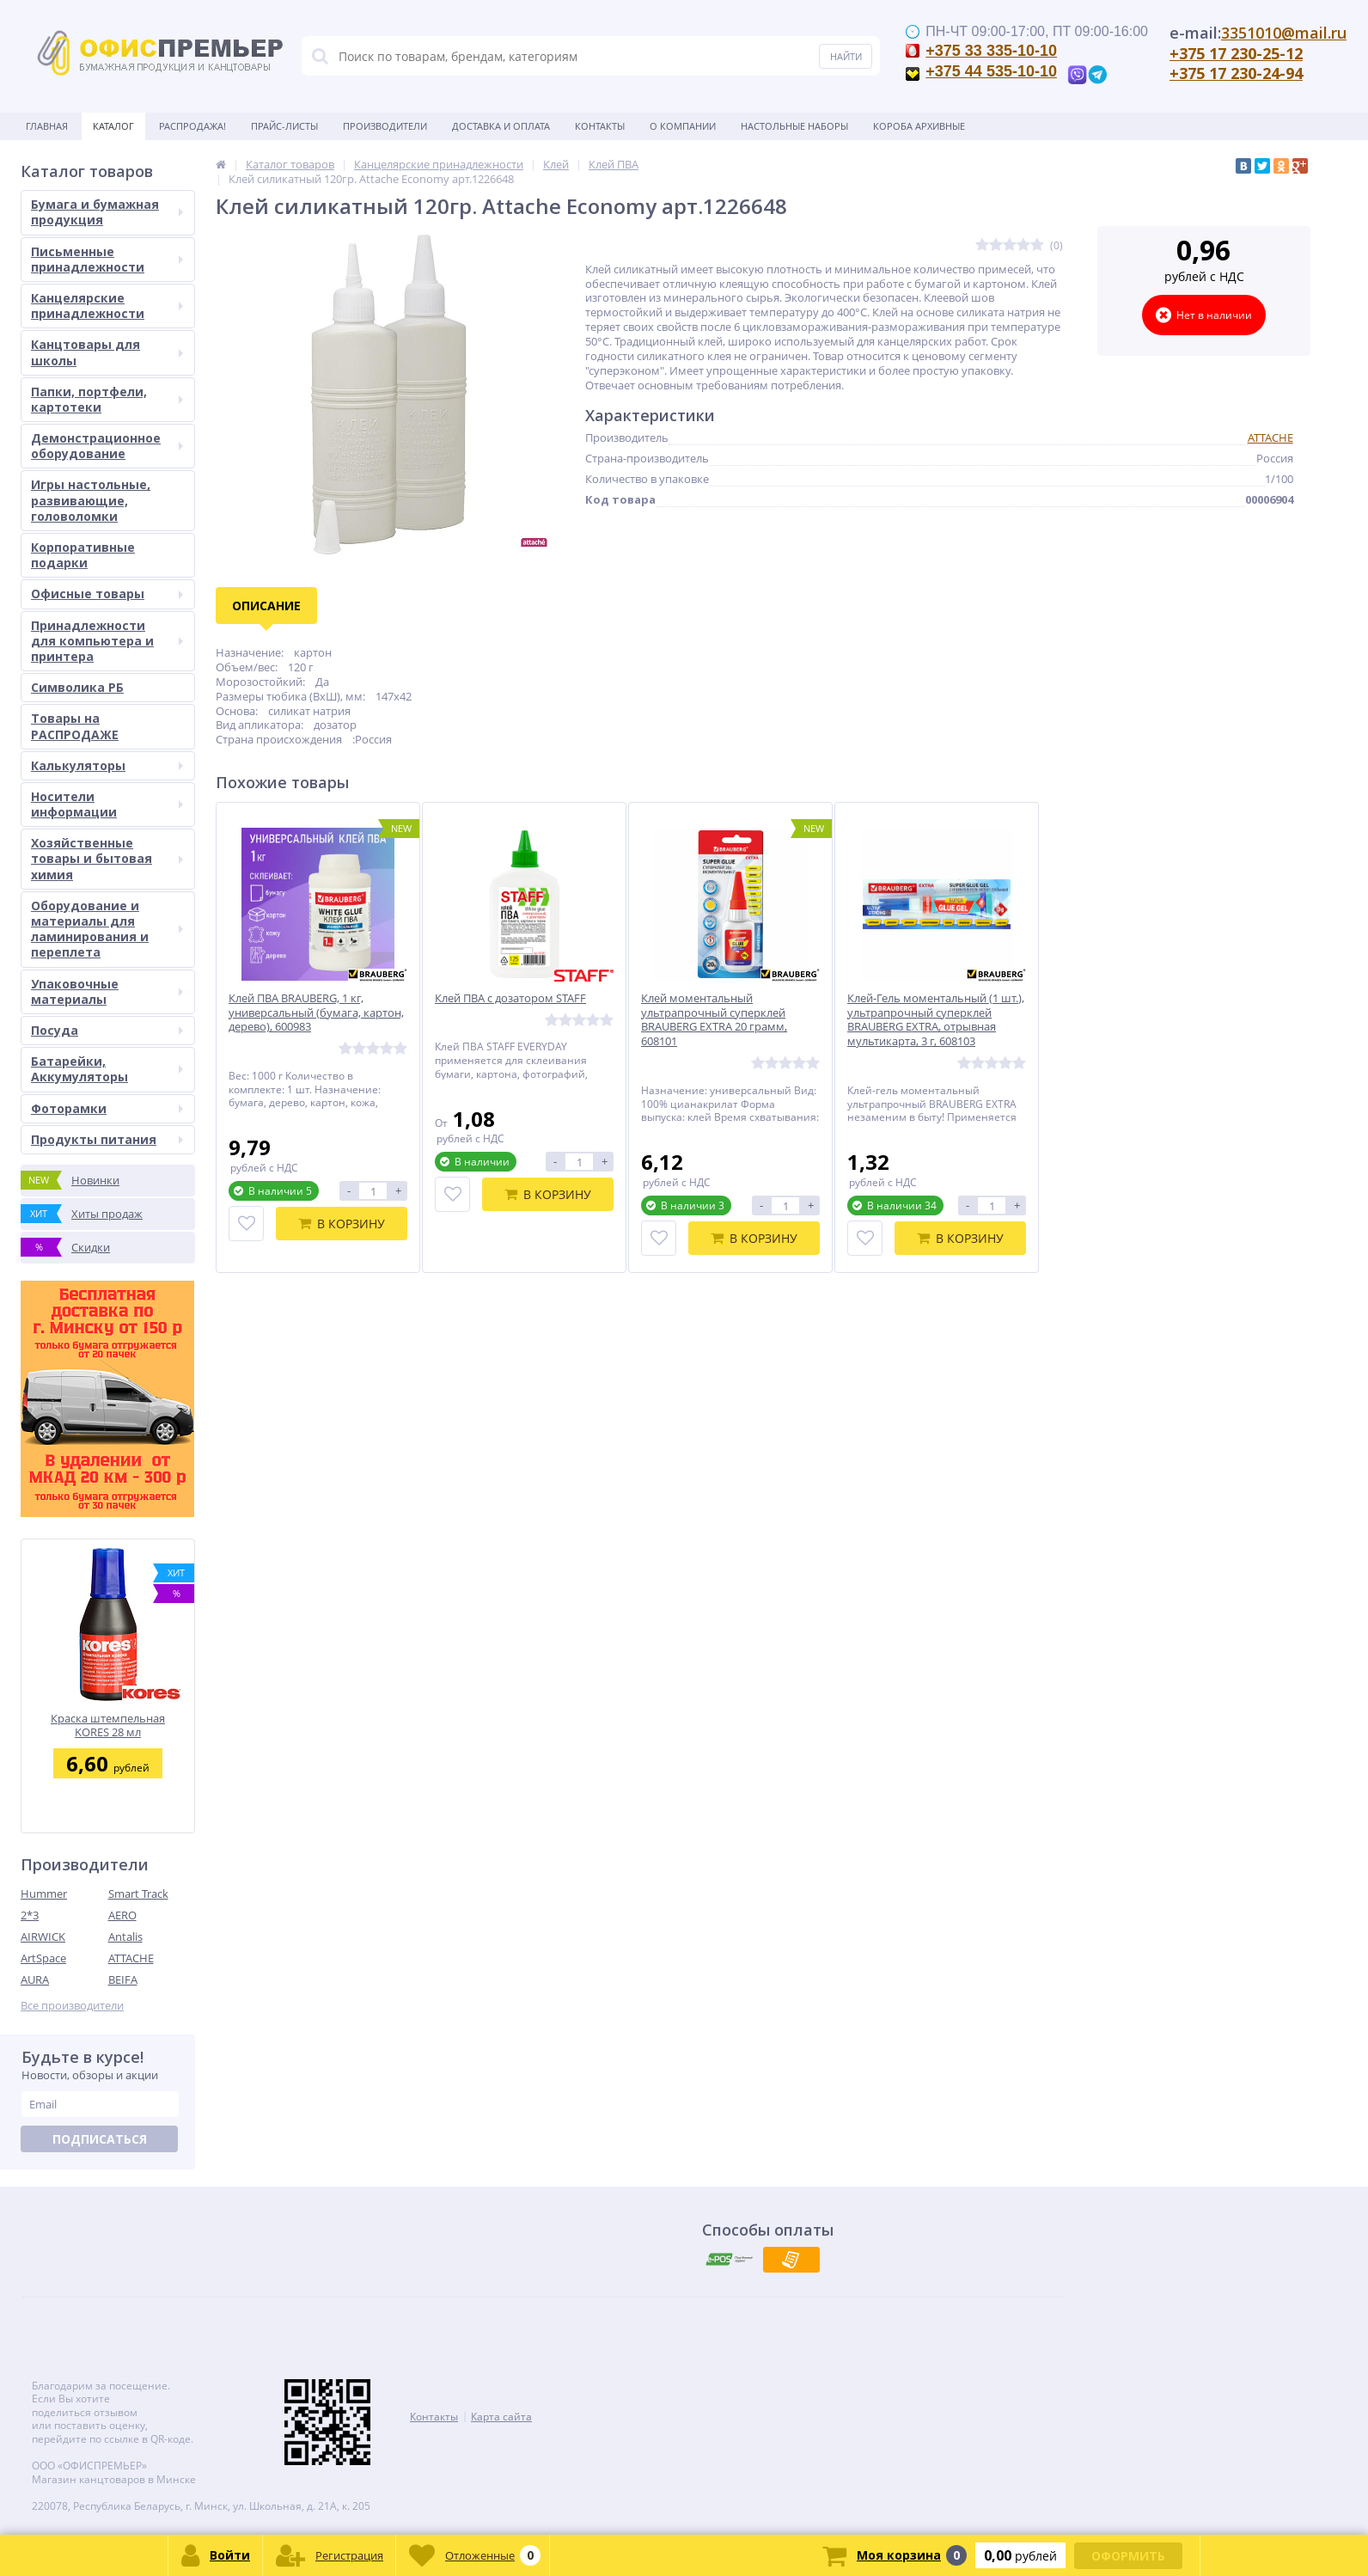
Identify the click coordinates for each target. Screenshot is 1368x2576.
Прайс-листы (284, 125)
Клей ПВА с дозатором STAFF (510, 998)
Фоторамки (107, 1108)
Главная (47, 125)
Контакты (600, 125)
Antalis (125, 1936)
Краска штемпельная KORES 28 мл (108, 1725)
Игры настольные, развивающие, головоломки (90, 499)
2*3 (30, 1915)
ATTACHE (131, 1958)
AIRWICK (43, 1936)
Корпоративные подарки (83, 555)
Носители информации (107, 804)
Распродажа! (192, 125)
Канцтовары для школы (107, 352)
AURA (35, 1979)
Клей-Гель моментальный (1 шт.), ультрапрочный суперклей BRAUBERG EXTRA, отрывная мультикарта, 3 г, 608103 (935, 1020)
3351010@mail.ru (1284, 32)
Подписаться (99, 2139)
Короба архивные (919, 125)
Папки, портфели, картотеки (107, 399)
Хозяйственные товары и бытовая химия (107, 858)
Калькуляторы (107, 765)
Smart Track (138, 1893)
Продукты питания (107, 1139)
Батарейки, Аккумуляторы (107, 1069)
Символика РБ (77, 687)
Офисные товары (107, 593)
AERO (122, 1915)
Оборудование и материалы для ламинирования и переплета (107, 929)
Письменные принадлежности (107, 259)
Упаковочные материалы (107, 991)
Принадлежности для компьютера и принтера (107, 640)
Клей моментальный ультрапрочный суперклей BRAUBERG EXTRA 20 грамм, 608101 (714, 1020)
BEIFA (122, 1979)
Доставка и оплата (501, 125)
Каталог (113, 125)
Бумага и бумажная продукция (107, 212)
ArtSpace (43, 1958)
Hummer (44, 1893)
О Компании (683, 125)
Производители (385, 125)
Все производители (72, 2005)
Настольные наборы (794, 125)
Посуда (107, 1030)
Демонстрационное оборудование (107, 446)
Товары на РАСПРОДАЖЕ (75, 726)
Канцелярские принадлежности (107, 305)
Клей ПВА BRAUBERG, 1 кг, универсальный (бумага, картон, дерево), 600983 (316, 1013)
